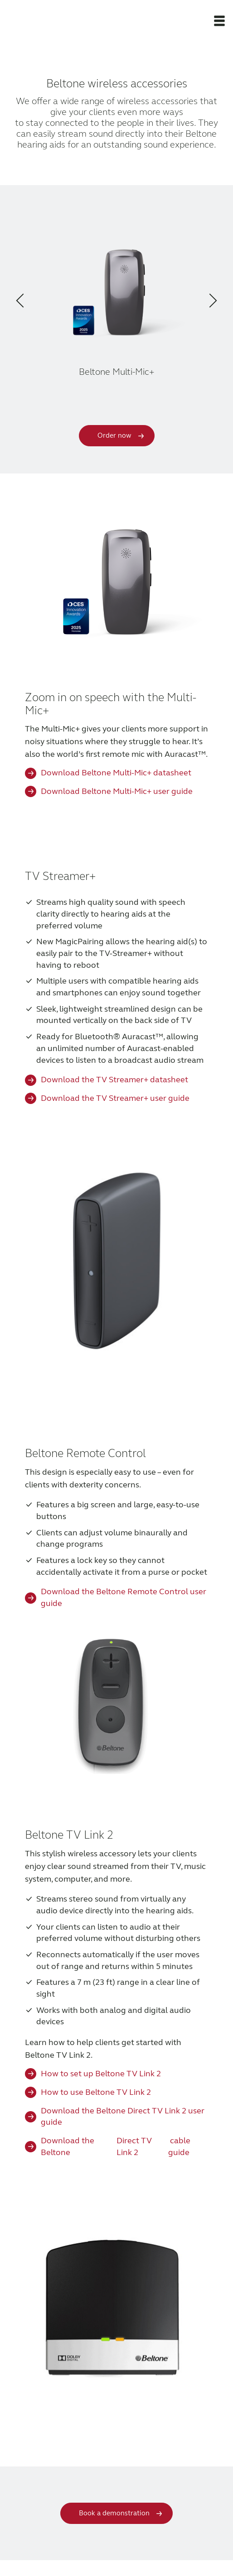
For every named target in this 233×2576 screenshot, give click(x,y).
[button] (219, 20)
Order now (114, 435)
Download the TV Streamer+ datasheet (114, 1080)
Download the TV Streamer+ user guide (115, 1098)
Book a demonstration (114, 2513)
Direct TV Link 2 (134, 2146)
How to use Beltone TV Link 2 (96, 2092)
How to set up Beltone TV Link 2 (101, 2074)
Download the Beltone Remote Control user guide (123, 1597)
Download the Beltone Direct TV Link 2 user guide (122, 2116)
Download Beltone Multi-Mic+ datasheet (116, 773)
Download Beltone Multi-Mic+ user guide (117, 791)
